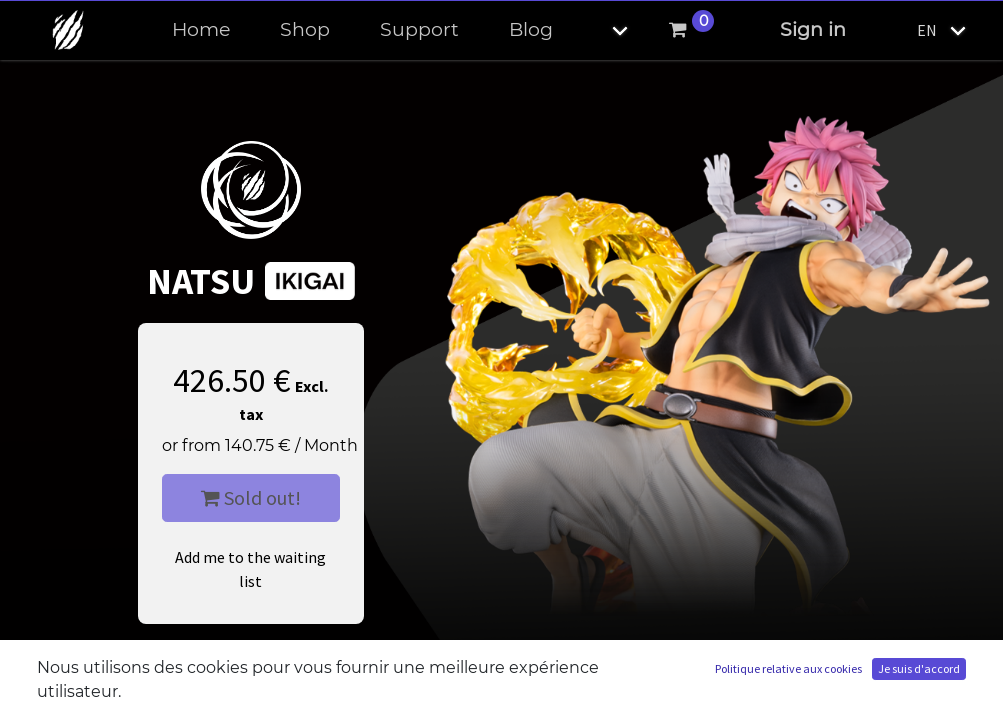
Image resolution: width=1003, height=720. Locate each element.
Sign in (813, 29)
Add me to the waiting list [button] (250, 569)
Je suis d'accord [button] (919, 668)
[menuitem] (201, 30)
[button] (603, 30)
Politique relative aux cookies (788, 668)
